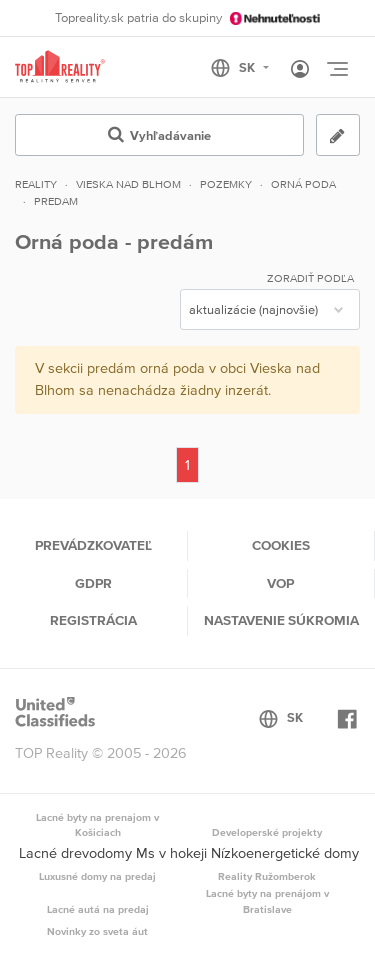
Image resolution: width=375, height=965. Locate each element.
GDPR (93, 583)
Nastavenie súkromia (281, 620)
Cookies (281, 545)
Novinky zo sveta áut (97, 931)
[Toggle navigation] (337, 69)
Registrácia (93, 620)
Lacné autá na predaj (98, 909)
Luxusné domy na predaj (97, 876)
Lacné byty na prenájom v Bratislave (267, 901)
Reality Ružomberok (267, 876)
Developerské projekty (267, 832)
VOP (280, 583)
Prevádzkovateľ (93, 545)
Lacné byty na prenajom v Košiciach (97, 825)
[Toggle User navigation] (300, 70)
